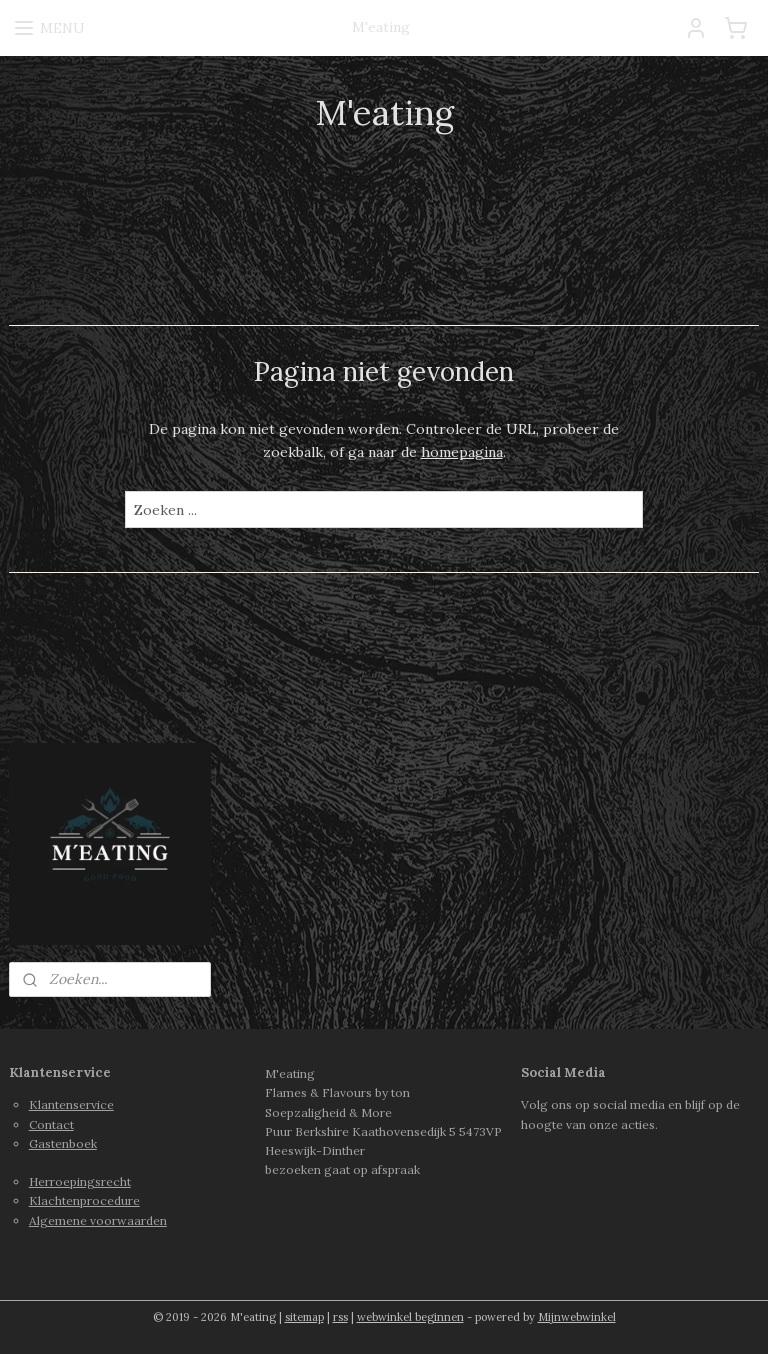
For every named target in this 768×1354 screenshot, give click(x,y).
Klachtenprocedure (84, 1200)
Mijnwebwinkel (577, 1317)
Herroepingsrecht (80, 1181)
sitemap (304, 1317)
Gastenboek (63, 1143)
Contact (51, 1124)
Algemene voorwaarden (98, 1220)
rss (340, 1317)
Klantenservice (71, 1104)
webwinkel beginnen (410, 1317)
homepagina (462, 452)
